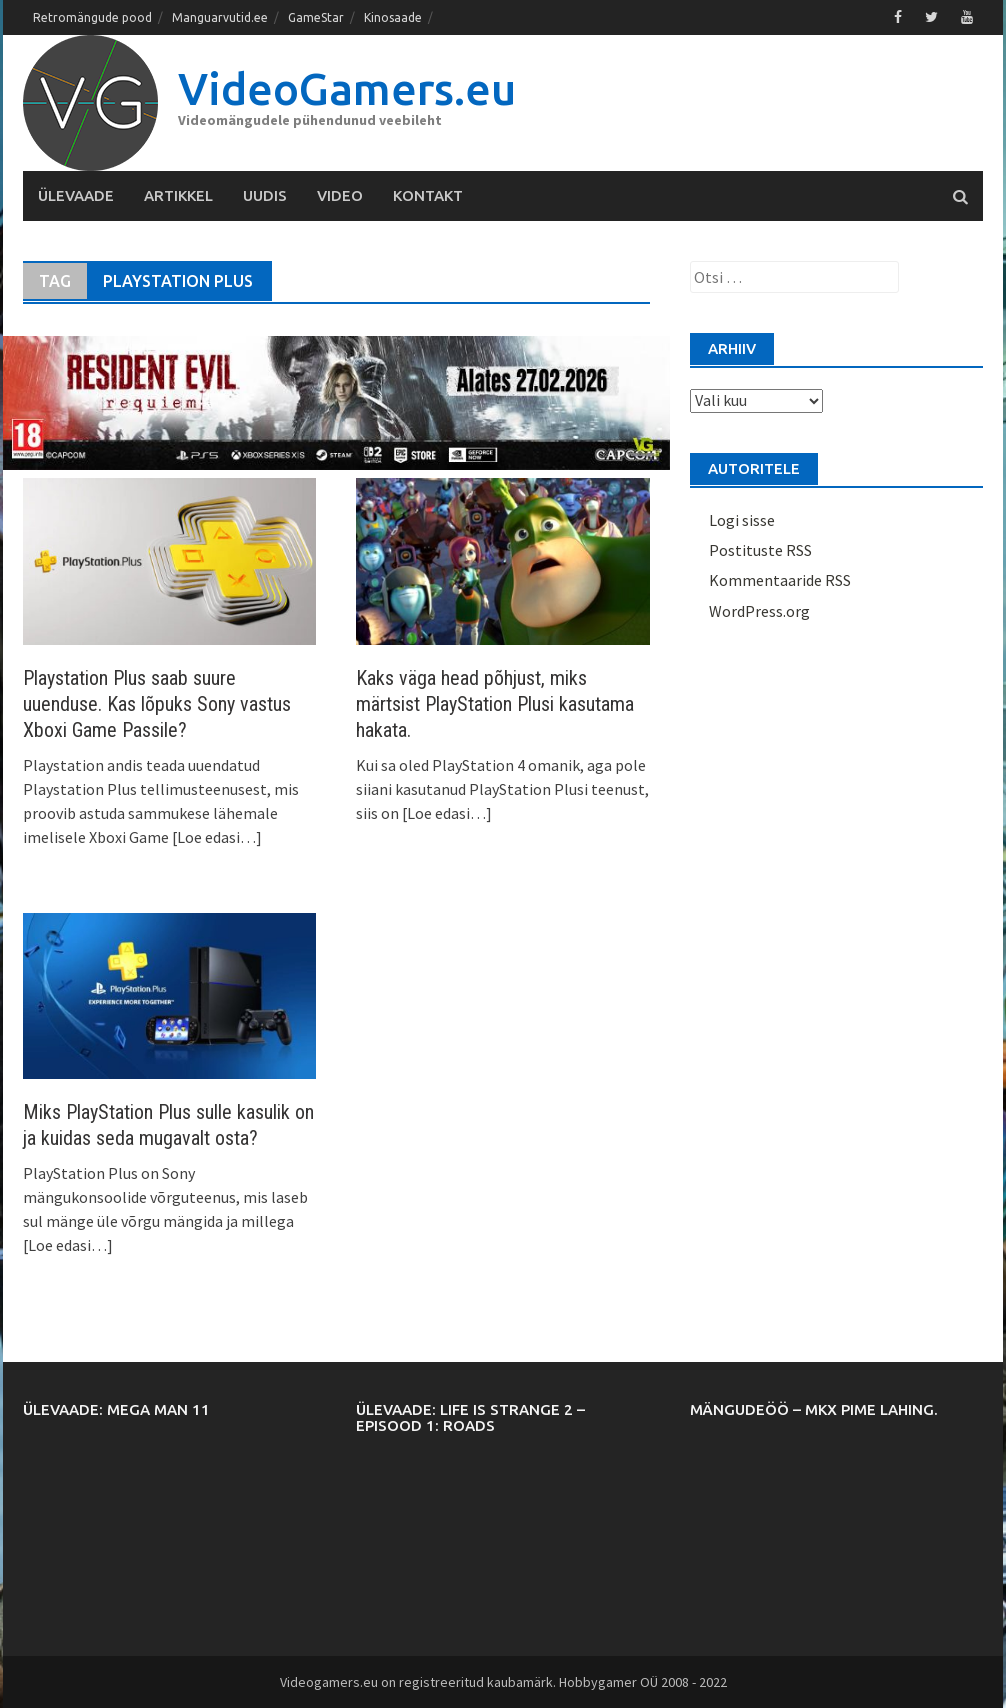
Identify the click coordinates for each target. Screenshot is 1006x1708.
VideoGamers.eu (347, 88)
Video (340, 195)
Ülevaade (76, 195)
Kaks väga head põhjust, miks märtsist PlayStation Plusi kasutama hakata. (495, 704)
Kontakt (428, 195)
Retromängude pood (92, 17)
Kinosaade (393, 17)
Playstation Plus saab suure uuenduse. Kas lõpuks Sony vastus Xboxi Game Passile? (157, 704)
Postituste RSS (760, 550)
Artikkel (178, 195)
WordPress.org (759, 611)
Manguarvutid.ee (220, 17)
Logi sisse (742, 520)
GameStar (316, 17)
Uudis (265, 195)
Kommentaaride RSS (780, 580)
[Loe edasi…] (215, 837)
